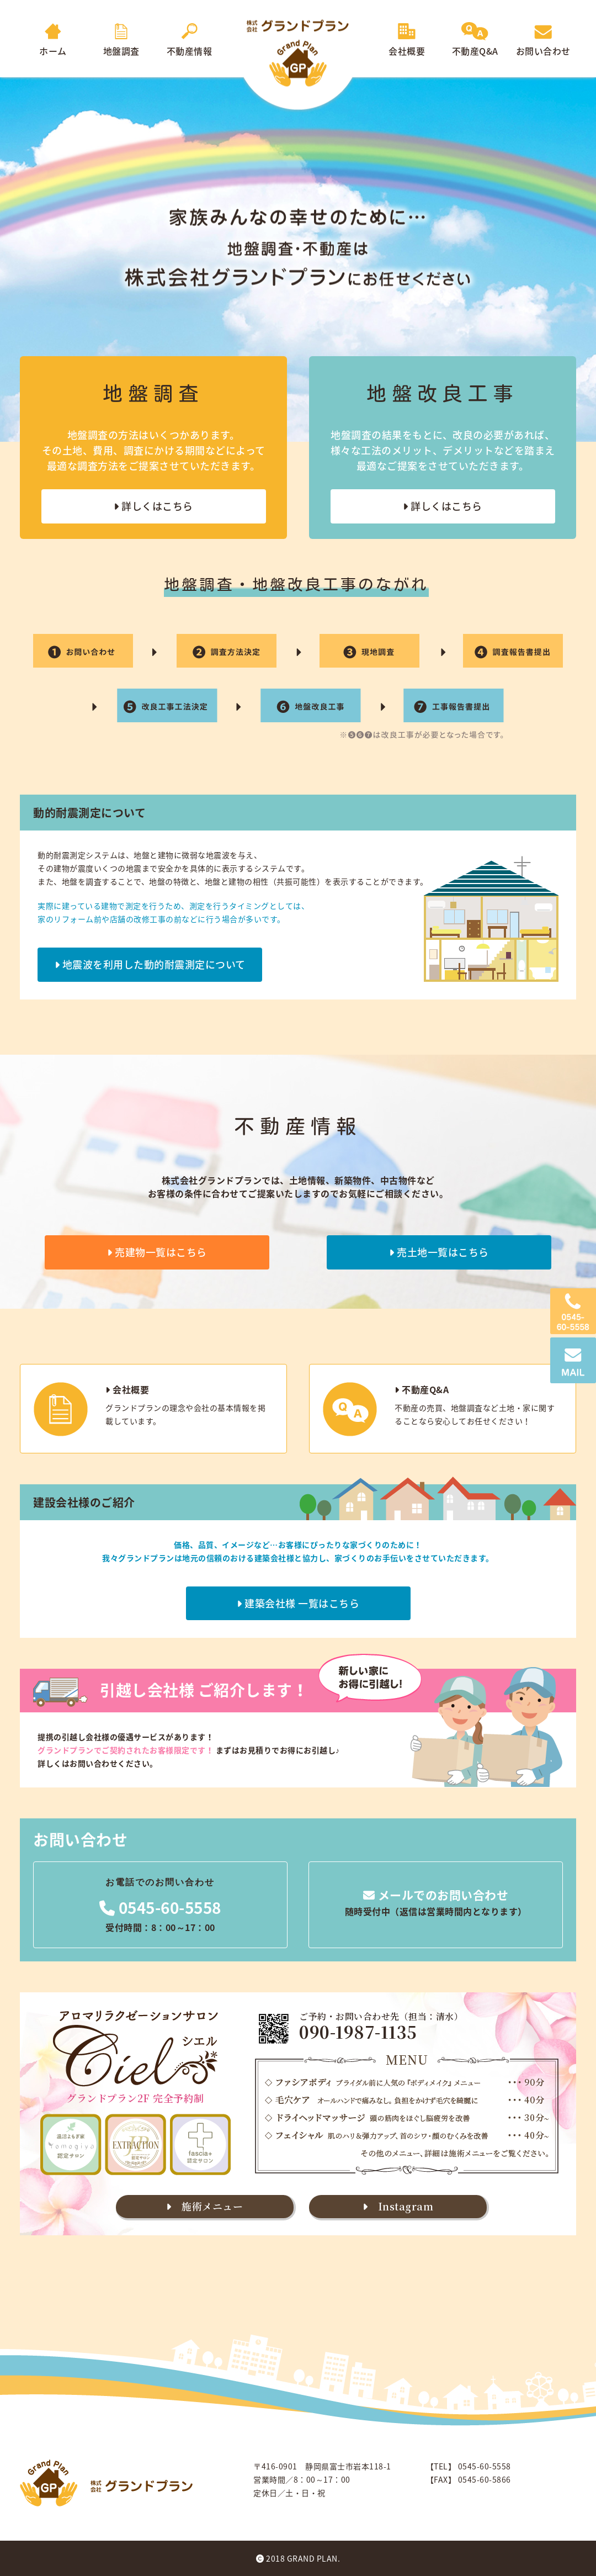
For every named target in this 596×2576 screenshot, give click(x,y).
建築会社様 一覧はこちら (298, 1603)
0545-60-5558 (160, 1907)
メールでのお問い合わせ (436, 1894)
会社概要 (407, 43)
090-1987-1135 (358, 2031)
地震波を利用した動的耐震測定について (150, 964)
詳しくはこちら (153, 506)
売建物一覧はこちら (157, 1252)
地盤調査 (121, 43)
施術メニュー (204, 2206)
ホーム (53, 43)
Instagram (398, 2206)
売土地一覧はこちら (439, 1252)
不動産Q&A (475, 43)
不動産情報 (189, 43)
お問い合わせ (543, 43)
